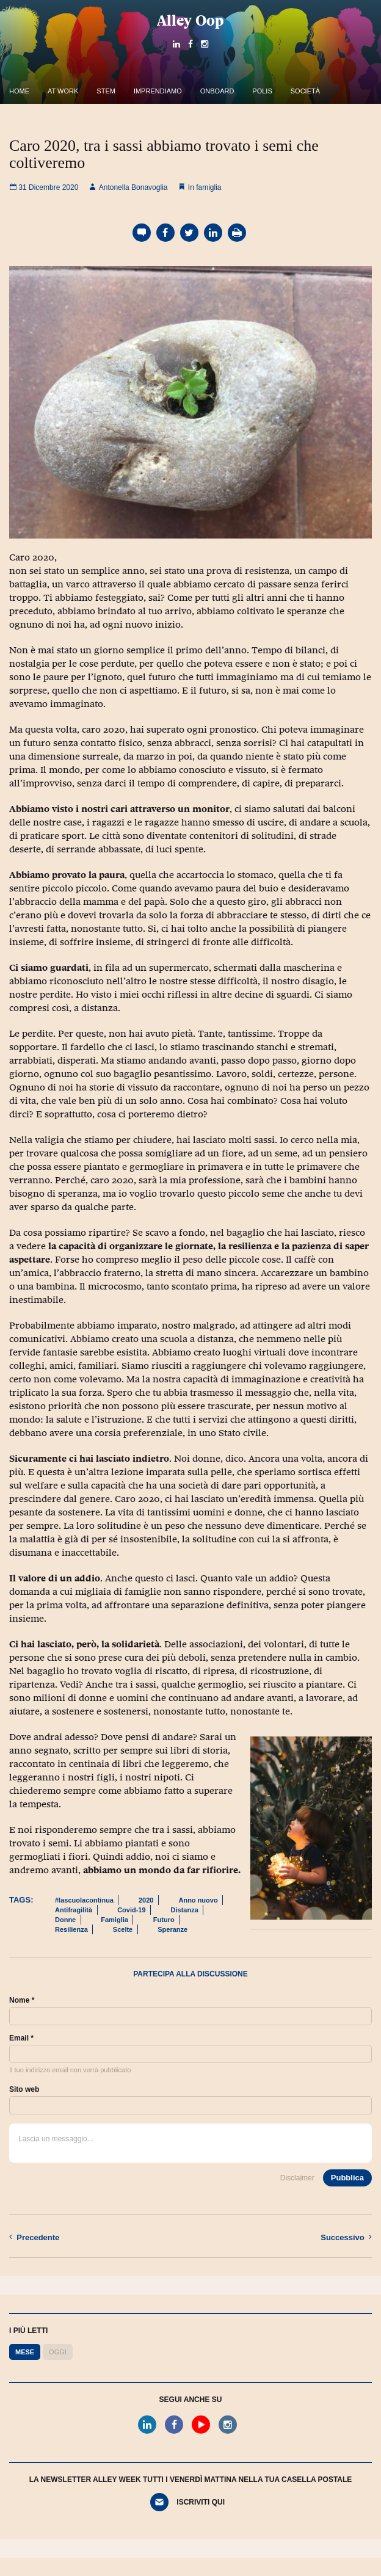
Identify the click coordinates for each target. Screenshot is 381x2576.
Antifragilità (73, 1910)
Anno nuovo (197, 1900)
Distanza (184, 1910)
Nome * (21, 2000)
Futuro (164, 1919)
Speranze (172, 1929)
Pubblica (347, 2177)
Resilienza (71, 1929)
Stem (105, 91)
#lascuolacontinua (84, 1900)
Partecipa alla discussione (190, 1974)
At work (63, 91)
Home (19, 91)
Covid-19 (131, 1910)
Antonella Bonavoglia (128, 187)
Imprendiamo (158, 91)
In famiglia (205, 187)
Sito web (24, 2089)
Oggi (58, 2352)
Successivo (346, 2237)
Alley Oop (190, 20)
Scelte (122, 1929)
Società (305, 91)
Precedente (34, 2237)
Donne (65, 1919)
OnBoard (217, 91)
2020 (146, 1900)
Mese (24, 2352)
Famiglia (114, 1919)
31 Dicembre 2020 (43, 187)
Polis (262, 91)
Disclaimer (297, 2178)
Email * (21, 2038)
